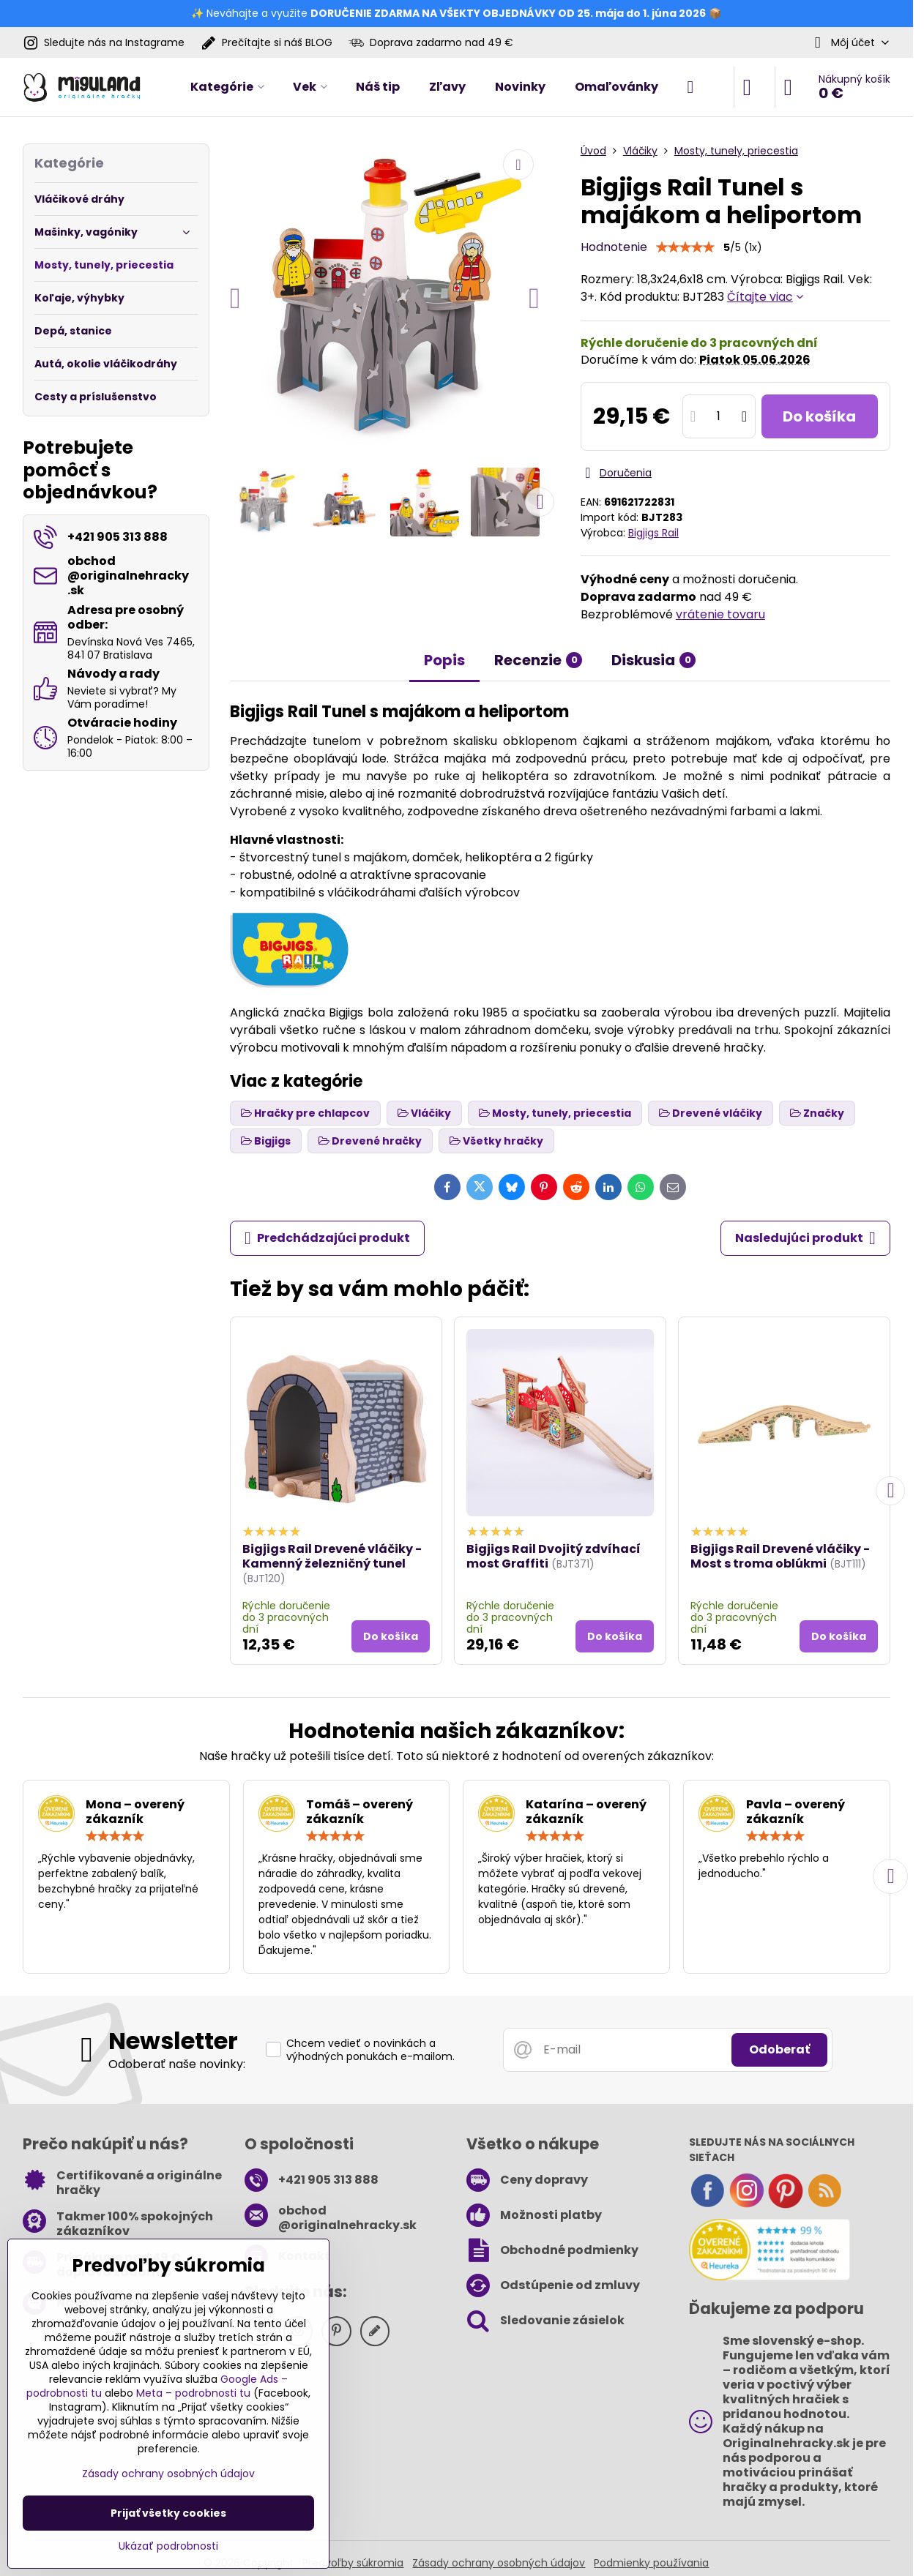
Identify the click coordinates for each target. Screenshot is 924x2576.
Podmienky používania (651, 2563)
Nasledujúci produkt (805, 1238)
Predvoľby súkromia (352, 2563)
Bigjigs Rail (653, 532)
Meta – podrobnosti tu (193, 2393)
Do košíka (819, 416)
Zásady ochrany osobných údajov (498, 2563)
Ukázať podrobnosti (168, 2546)
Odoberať (779, 2049)
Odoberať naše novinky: (176, 2064)
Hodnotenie (614, 247)
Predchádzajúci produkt (327, 1238)
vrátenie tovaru (720, 614)
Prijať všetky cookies (168, 2513)
